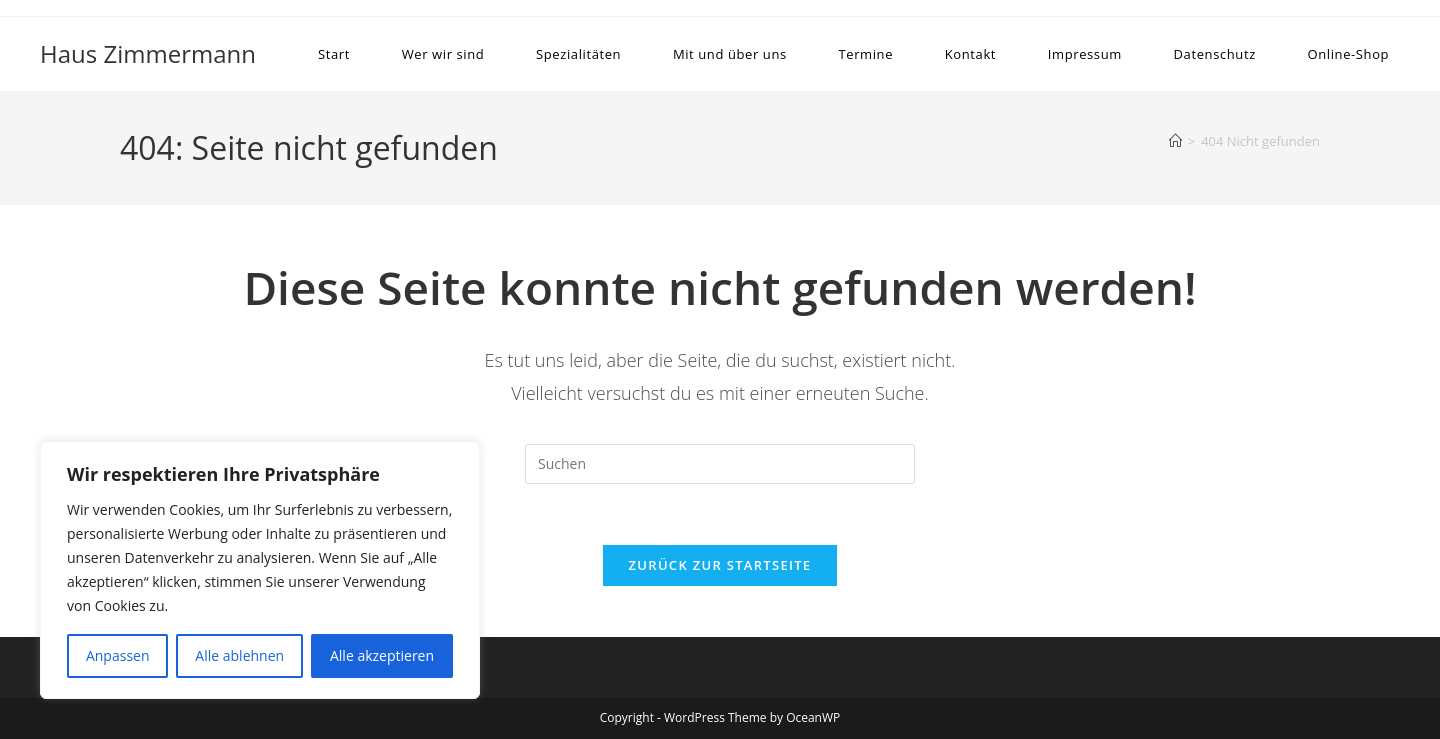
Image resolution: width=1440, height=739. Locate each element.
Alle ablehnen (239, 655)
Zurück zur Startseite (720, 565)
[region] (260, 570)
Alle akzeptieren (382, 655)
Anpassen (118, 655)
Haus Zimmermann (148, 53)
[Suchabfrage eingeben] (720, 464)
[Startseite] (1175, 141)
